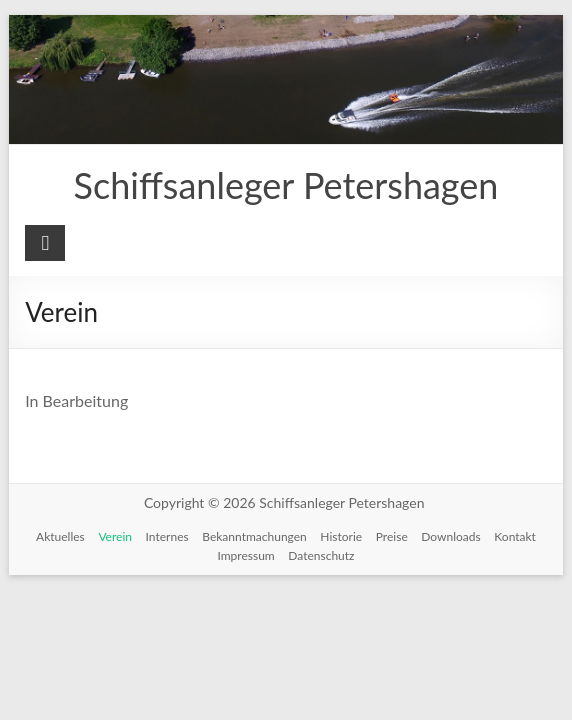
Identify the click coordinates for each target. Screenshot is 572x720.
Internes (167, 536)
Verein (115, 536)
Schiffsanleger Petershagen (286, 185)
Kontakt (515, 536)
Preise (392, 536)
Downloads (450, 536)
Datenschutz (321, 555)
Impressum (245, 555)
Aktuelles (60, 536)
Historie (341, 536)
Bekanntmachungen (254, 536)
